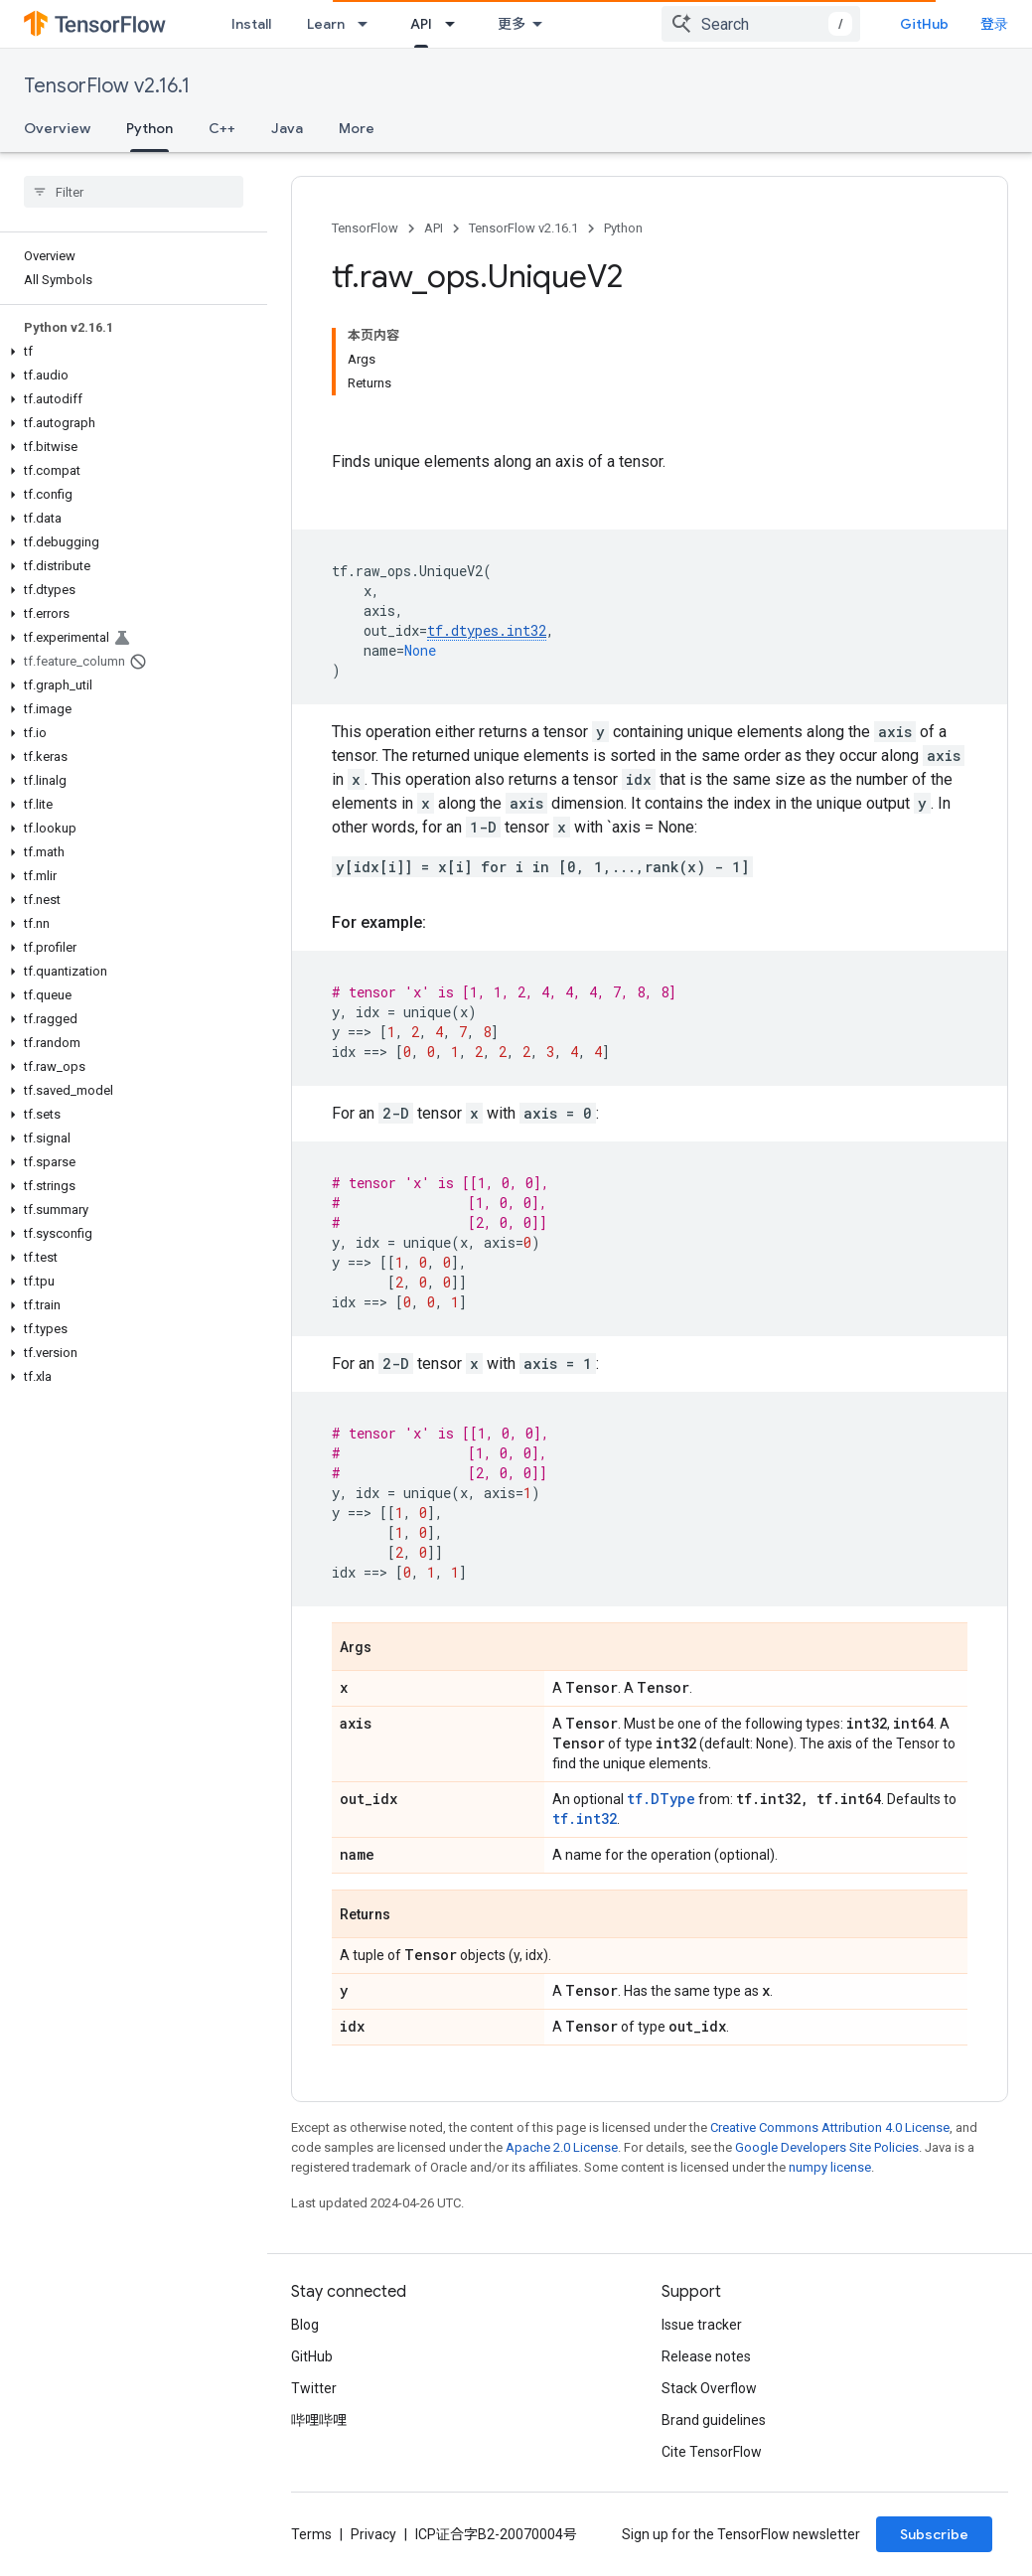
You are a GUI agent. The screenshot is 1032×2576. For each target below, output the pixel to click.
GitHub (924, 24)
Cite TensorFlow (712, 2452)
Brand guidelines (714, 2420)
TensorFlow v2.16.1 (107, 86)
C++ (222, 128)
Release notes (706, 2356)
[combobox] (761, 24)
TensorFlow (365, 228)
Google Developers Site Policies (827, 2147)
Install (251, 24)
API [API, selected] (421, 24)
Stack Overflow (709, 2388)
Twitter (314, 2388)
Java (287, 128)
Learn (326, 24)
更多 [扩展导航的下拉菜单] (511, 24)
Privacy (373, 2534)
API (433, 228)
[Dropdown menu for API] (456, 24)
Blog (305, 2325)
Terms (311, 2534)
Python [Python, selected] (149, 128)
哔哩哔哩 (319, 2420)
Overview (57, 128)
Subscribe (934, 2534)
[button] (129, 352)
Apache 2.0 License (562, 2147)
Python (623, 228)
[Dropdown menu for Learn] (368, 24)
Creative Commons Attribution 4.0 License (830, 2127)
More (356, 128)
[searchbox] (133, 192)
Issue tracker (702, 2325)
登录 (994, 24)
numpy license (830, 2167)
